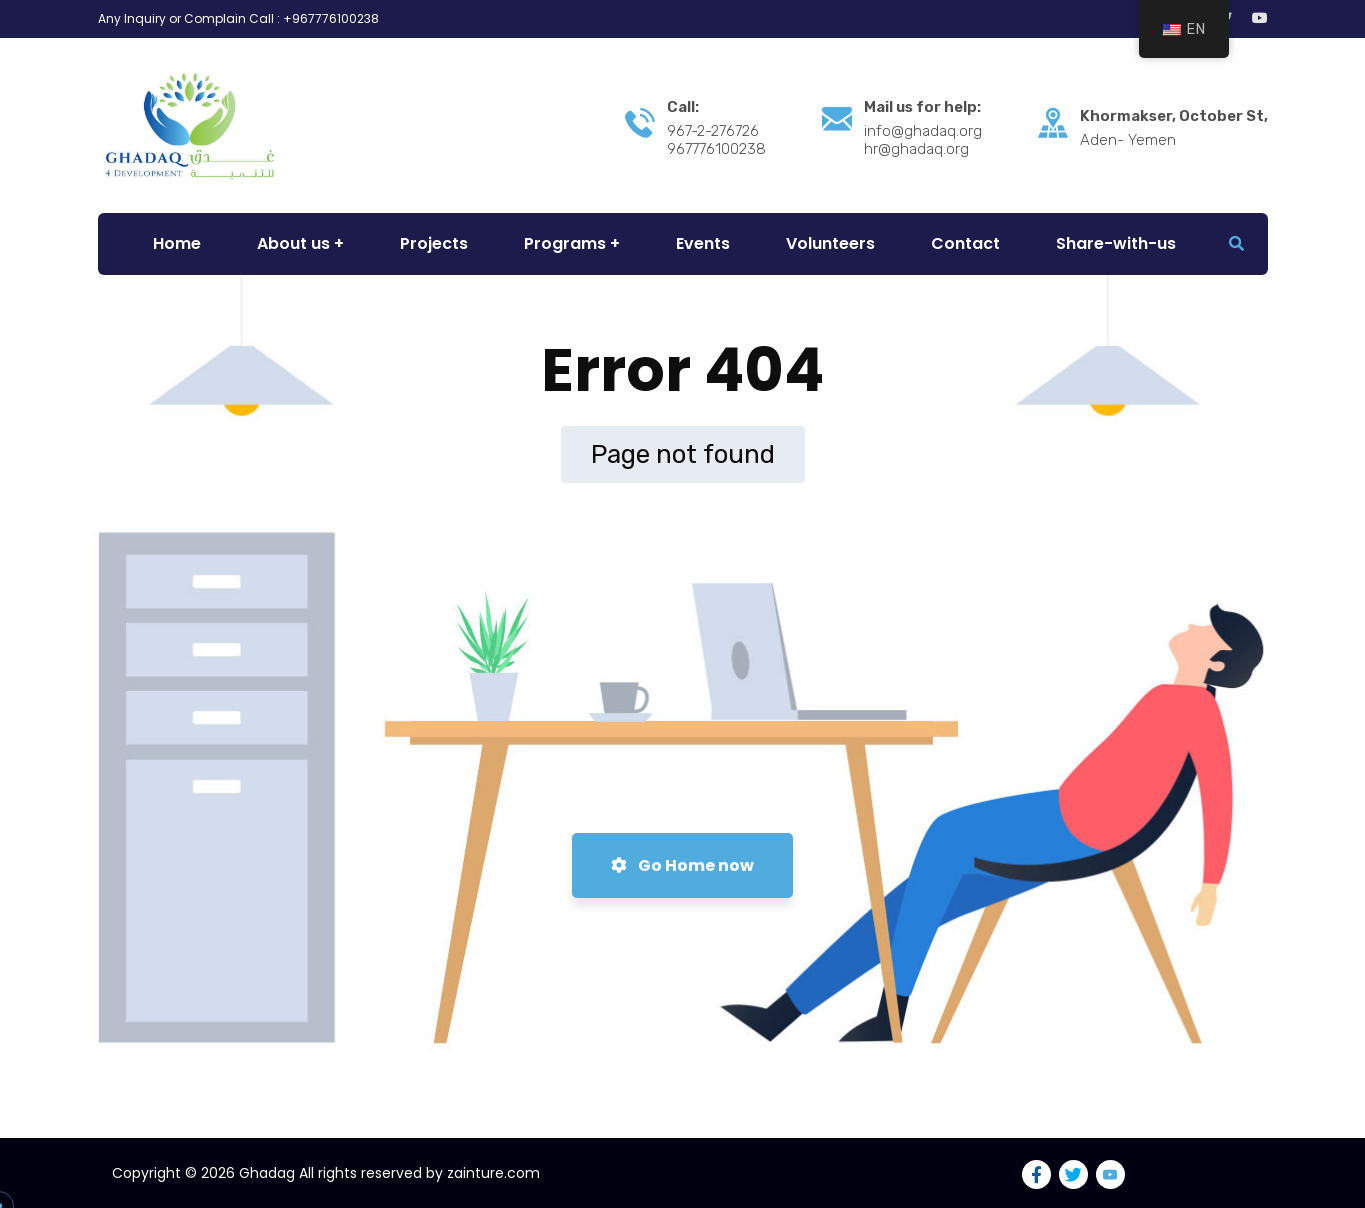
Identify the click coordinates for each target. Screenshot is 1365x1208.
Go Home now (682, 865)
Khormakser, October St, (1174, 116)
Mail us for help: (922, 107)
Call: (683, 107)
